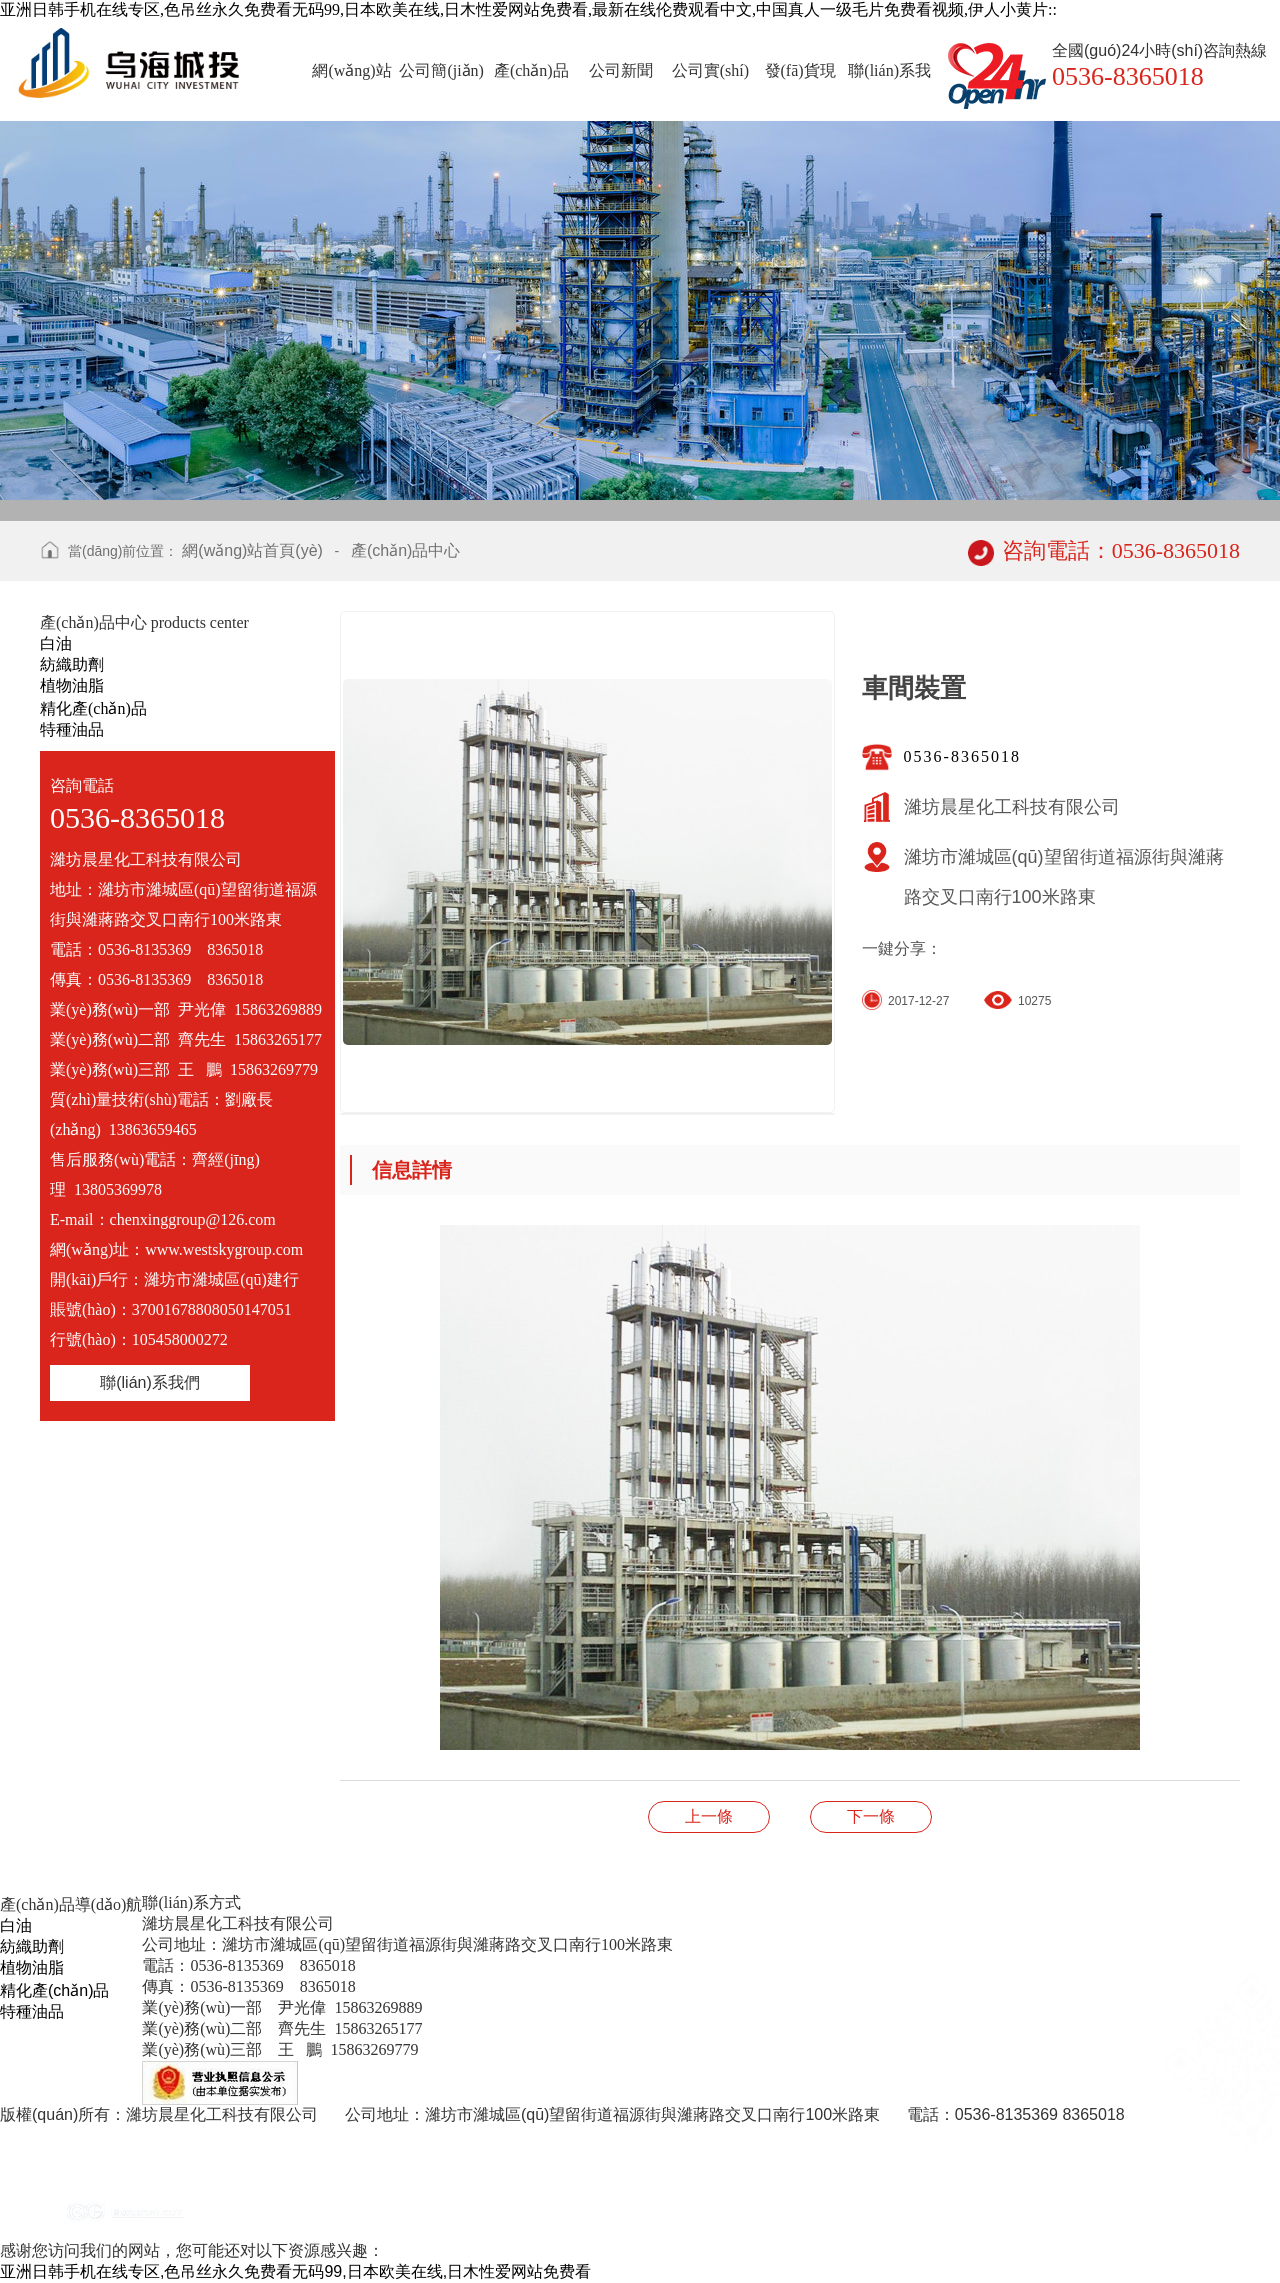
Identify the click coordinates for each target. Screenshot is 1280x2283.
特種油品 (72, 729)
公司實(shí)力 (871, 1816)
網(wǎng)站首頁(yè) (252, 550)
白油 (56, 643)
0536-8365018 (962, 756)
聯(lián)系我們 (150, 1382)
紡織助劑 (72, 664)
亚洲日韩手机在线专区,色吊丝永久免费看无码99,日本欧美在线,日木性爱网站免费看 (295, 2271)
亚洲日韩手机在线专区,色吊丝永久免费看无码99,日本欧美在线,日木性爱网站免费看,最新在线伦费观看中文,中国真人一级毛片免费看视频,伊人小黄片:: (528, 9)
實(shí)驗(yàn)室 (709, 1816)
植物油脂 (72, 685)
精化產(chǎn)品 (93, 708)
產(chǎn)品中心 (405, 550)
